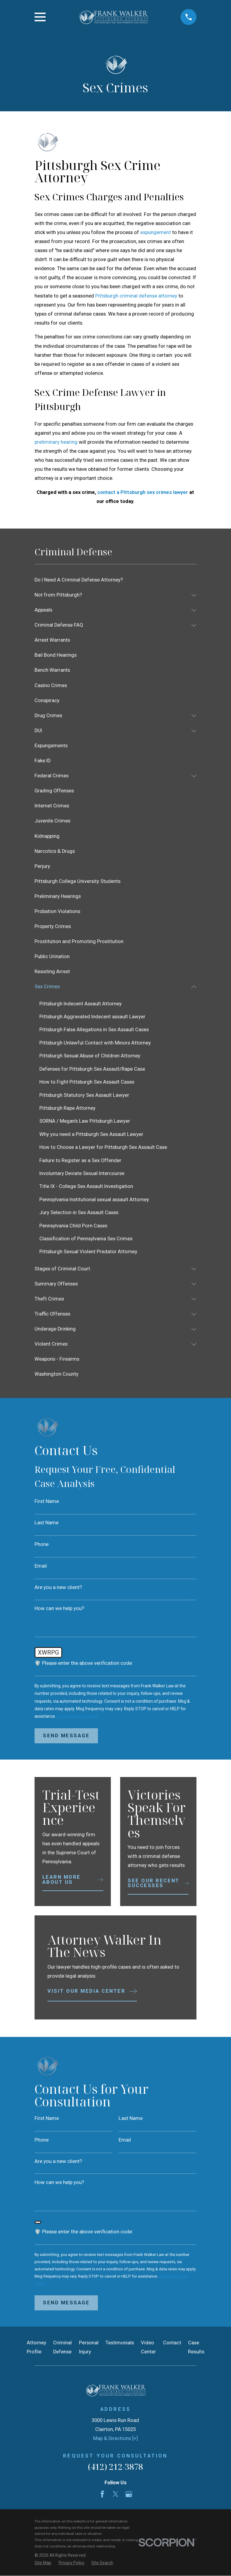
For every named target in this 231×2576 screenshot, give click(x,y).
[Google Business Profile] (128, 2496)
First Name (47, 1501)
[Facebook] (102, 2496)
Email (41, 1566)
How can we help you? (59, 1609)
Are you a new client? (58, 1588)
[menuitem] (115, 580)
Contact (172, 2345)
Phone (42, 1544)
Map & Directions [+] (115, 2441)
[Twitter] (115, 2496)
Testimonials (119, 2345)
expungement (155, 232)
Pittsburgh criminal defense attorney (136, 296)
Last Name (47, 1523)
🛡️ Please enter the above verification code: (84, 1663)
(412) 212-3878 (115, 2468)
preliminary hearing (56, 442)
